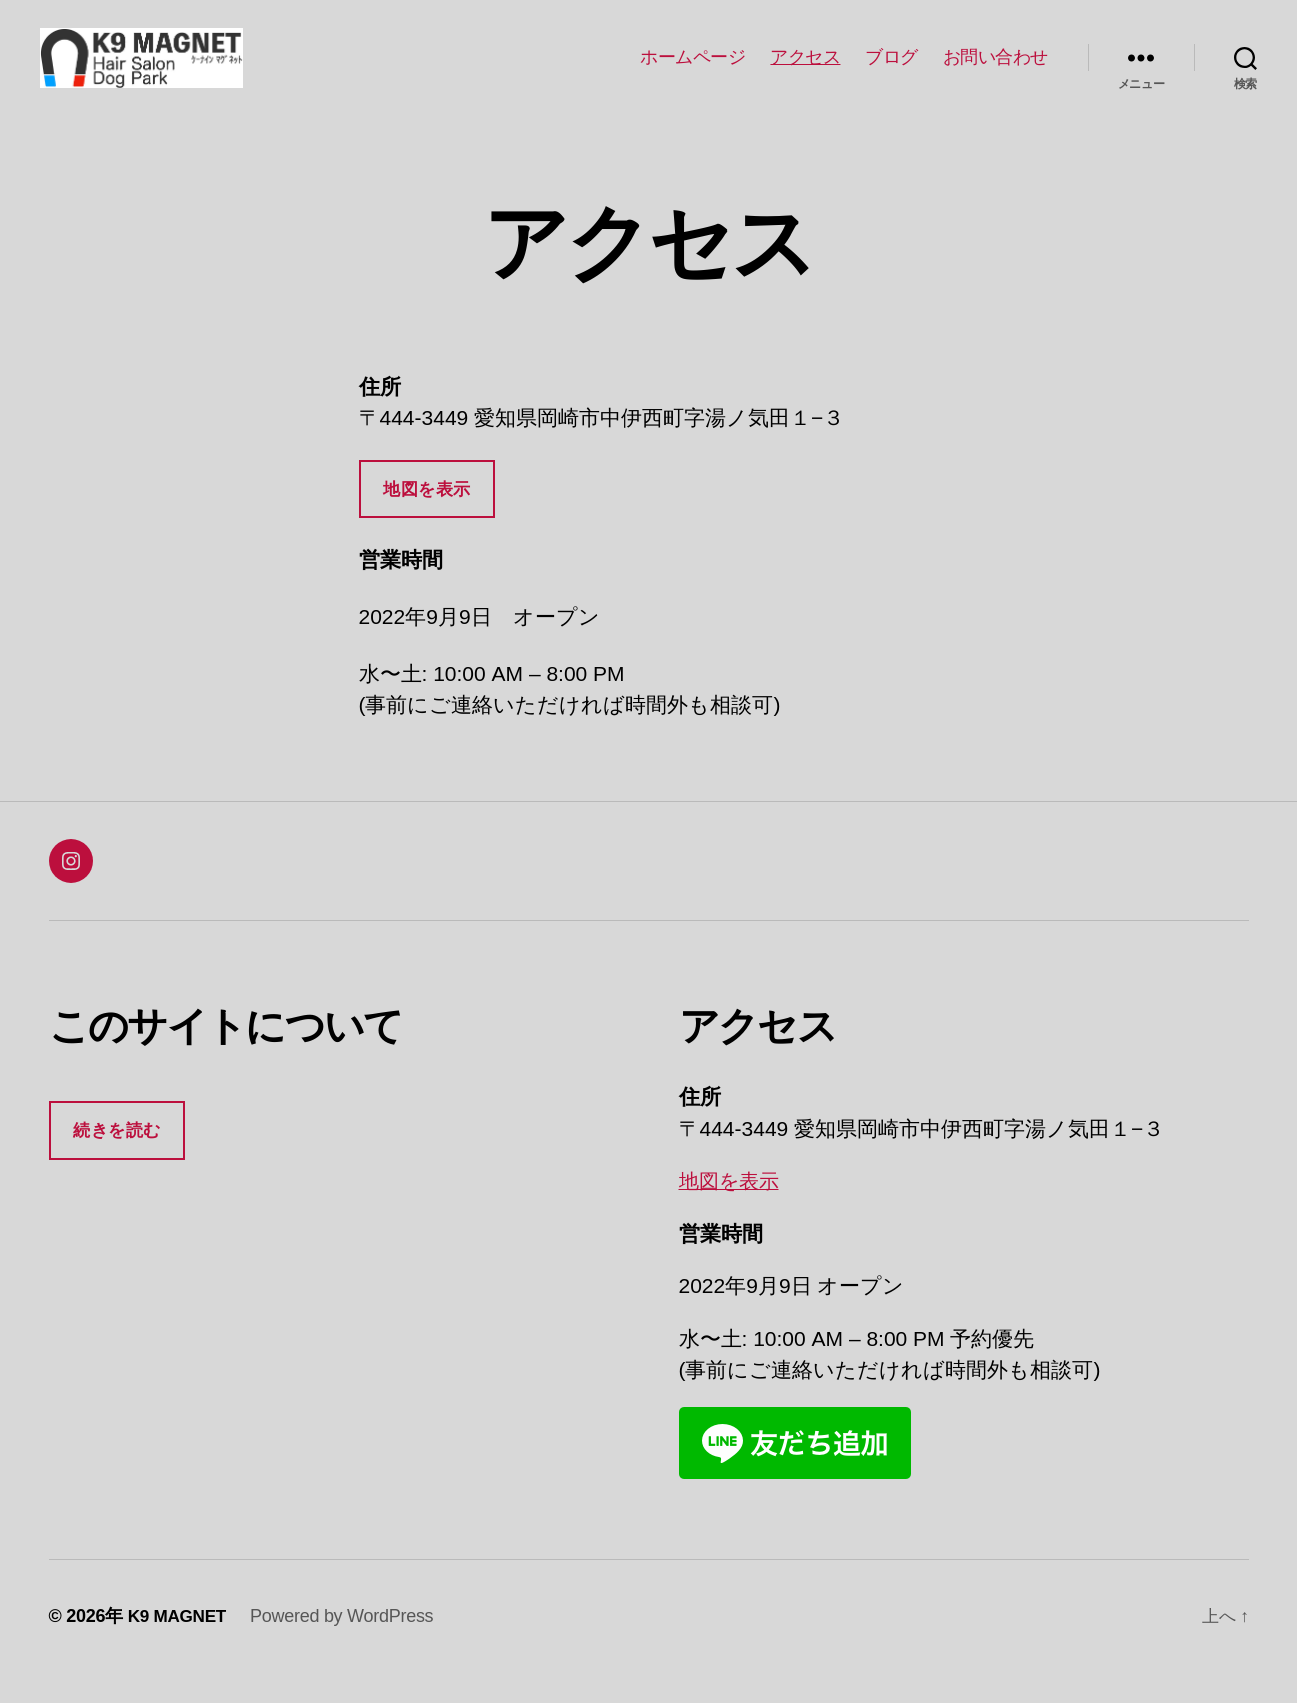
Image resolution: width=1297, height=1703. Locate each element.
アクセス (805, 72)
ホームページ (692, 72)
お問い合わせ (995, 72)
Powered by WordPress (346, 1646)
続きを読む (117, 1160)
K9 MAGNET (180, 1646)
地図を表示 (427, 519)
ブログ (891, 72)
